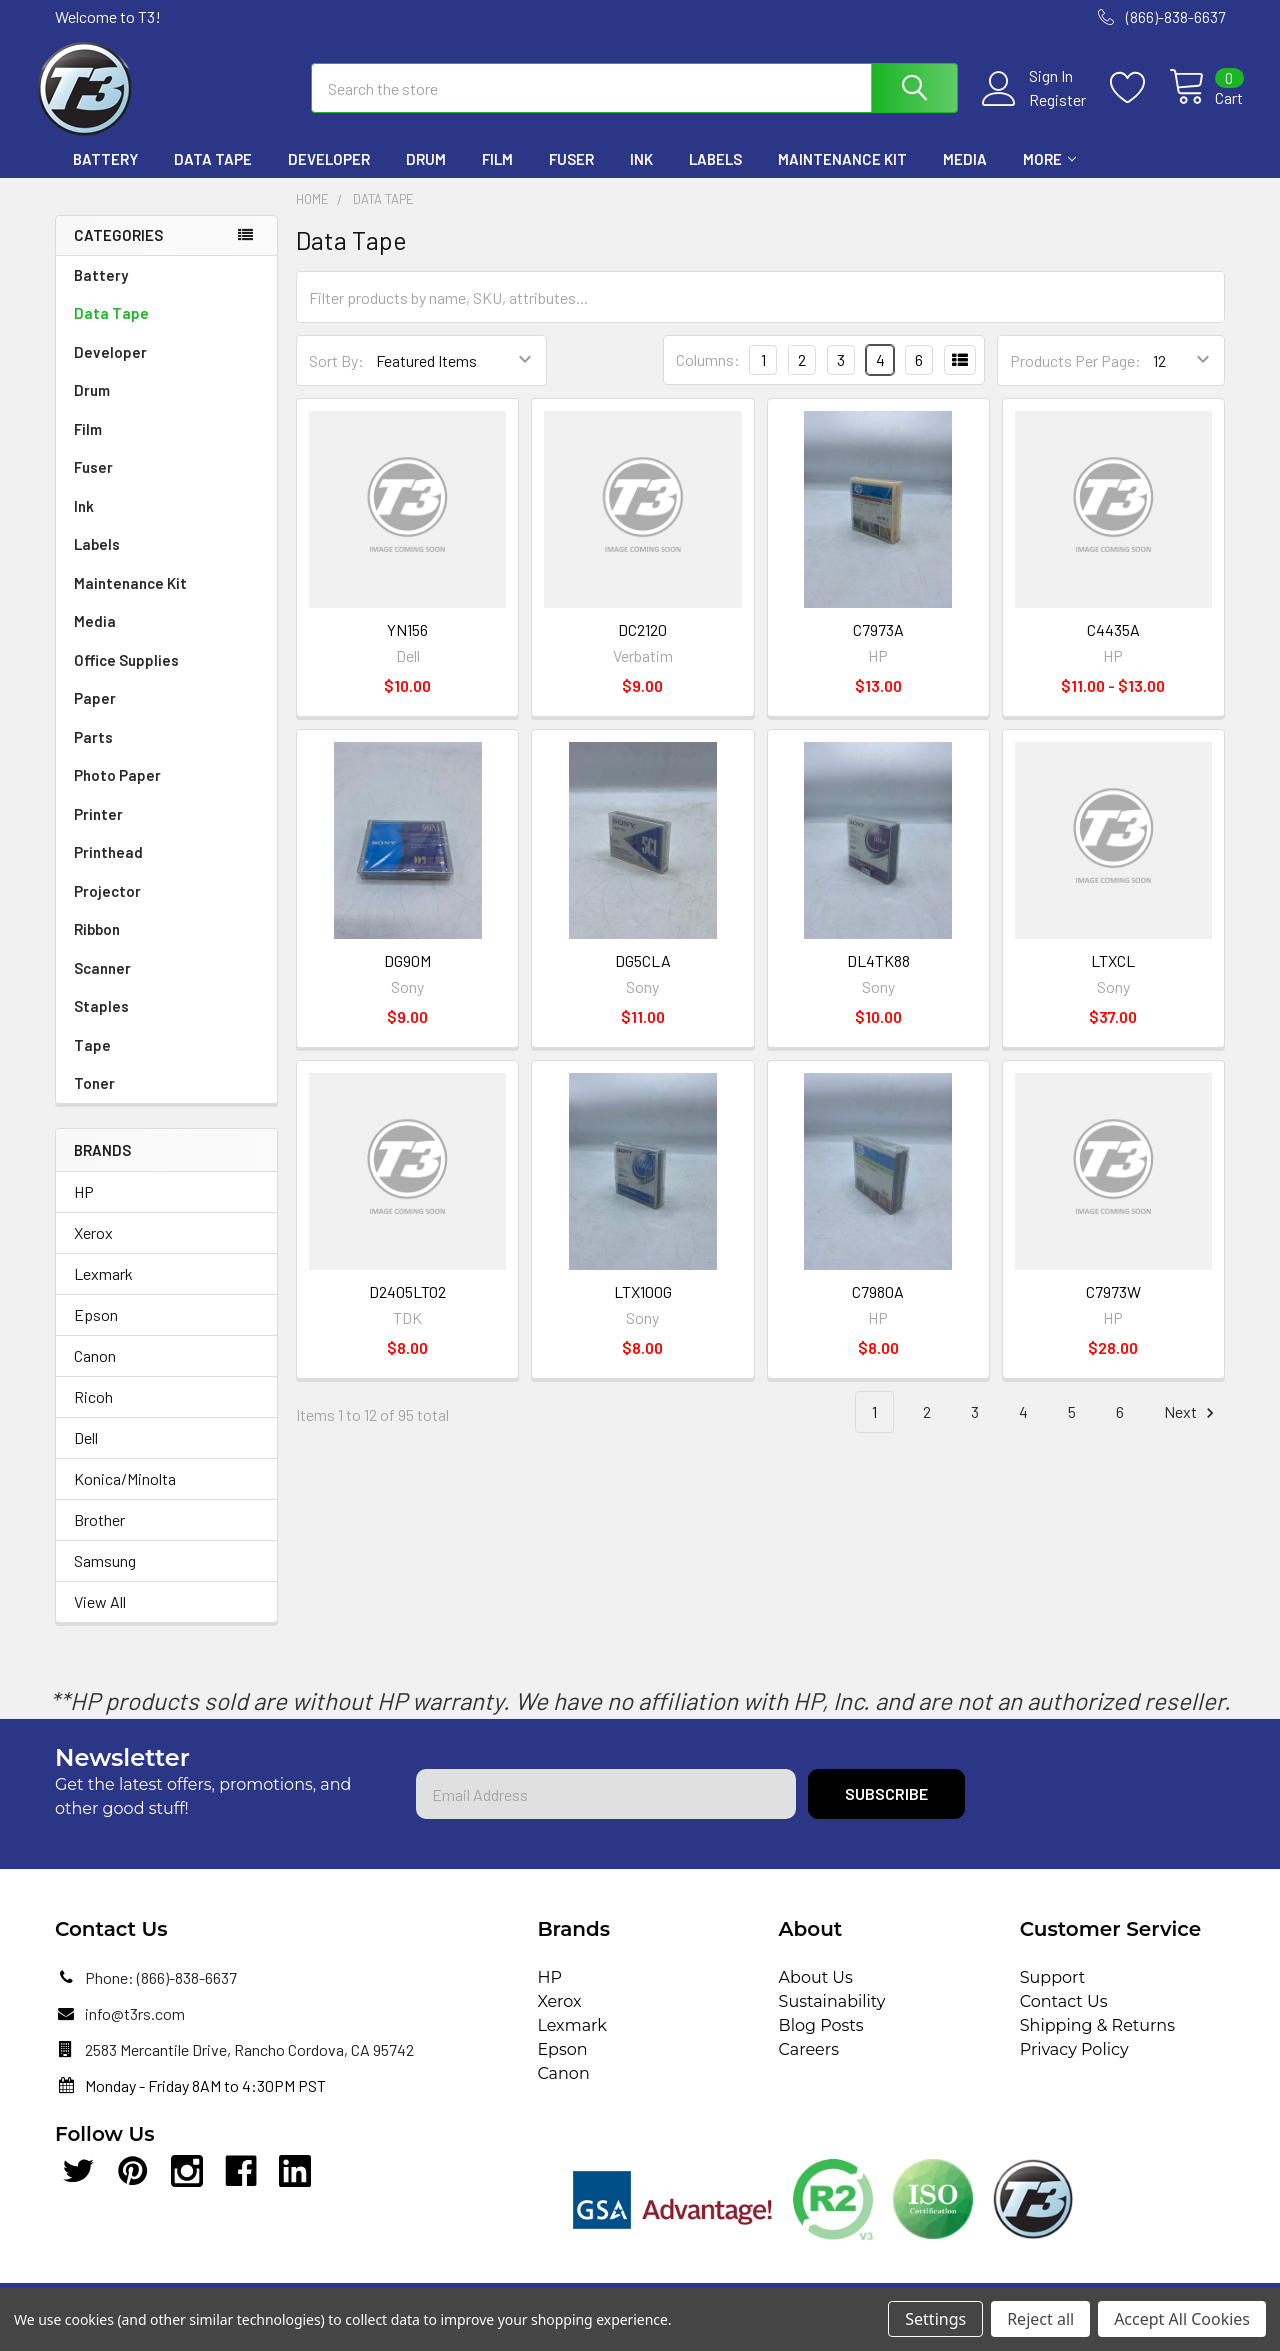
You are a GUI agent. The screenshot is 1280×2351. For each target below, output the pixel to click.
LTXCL (1113, 974)
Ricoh (93, 1410)
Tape (92, 1059)
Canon (95, 1369)
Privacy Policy (1074, 2063)
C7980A (878, 1305)
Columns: (708, 373)
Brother (99, 1533)
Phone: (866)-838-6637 (161, 1991)
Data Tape (213, 173)
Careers (809, 2063)
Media (965, 173)
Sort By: (336, 374)
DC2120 (642, 643)
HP (84, 1205)
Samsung (105, 1574)
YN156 (407, 643)
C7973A (878, 643)
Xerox (93, 1246)
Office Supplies (126, 674)
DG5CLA (643, 974)
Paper (95, 712)
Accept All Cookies (1182, 2319)
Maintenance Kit (842, 173)
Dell (86, 1451)
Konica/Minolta (125, 1492)
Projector (107, 905)
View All (100, 1615)
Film (497, 173)
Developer (329, 173)
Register (1038, 109)
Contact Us (1064, 2015)
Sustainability (832, 2015)
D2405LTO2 (407, 1305)
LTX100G (643, 1305)
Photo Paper (117, 789)
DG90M (407, 974)
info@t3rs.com (135, 2027)
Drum (426, 173)
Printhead (108, 866)
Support (1052, 1991)
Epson (96, 1328)
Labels (715, 173)
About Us (816, 1991)
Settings (935, 2319)
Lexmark (103, 1287)
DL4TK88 (878, 974)
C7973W (1113, 1305)
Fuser (571, 173)
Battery (105, 173)
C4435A (1113, 643)
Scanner (102, 982)
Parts (93, 751)
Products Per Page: (1075, 374)
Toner (94, 1097)
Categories (118, 249)
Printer (98, 828)
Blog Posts (821, 2039)
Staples (101, 1020)
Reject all (1040, 2319)
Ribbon (97, 943)
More (1049, 173)
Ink (641, 173)
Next (1192, 1426)
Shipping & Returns (1097, 2039)
